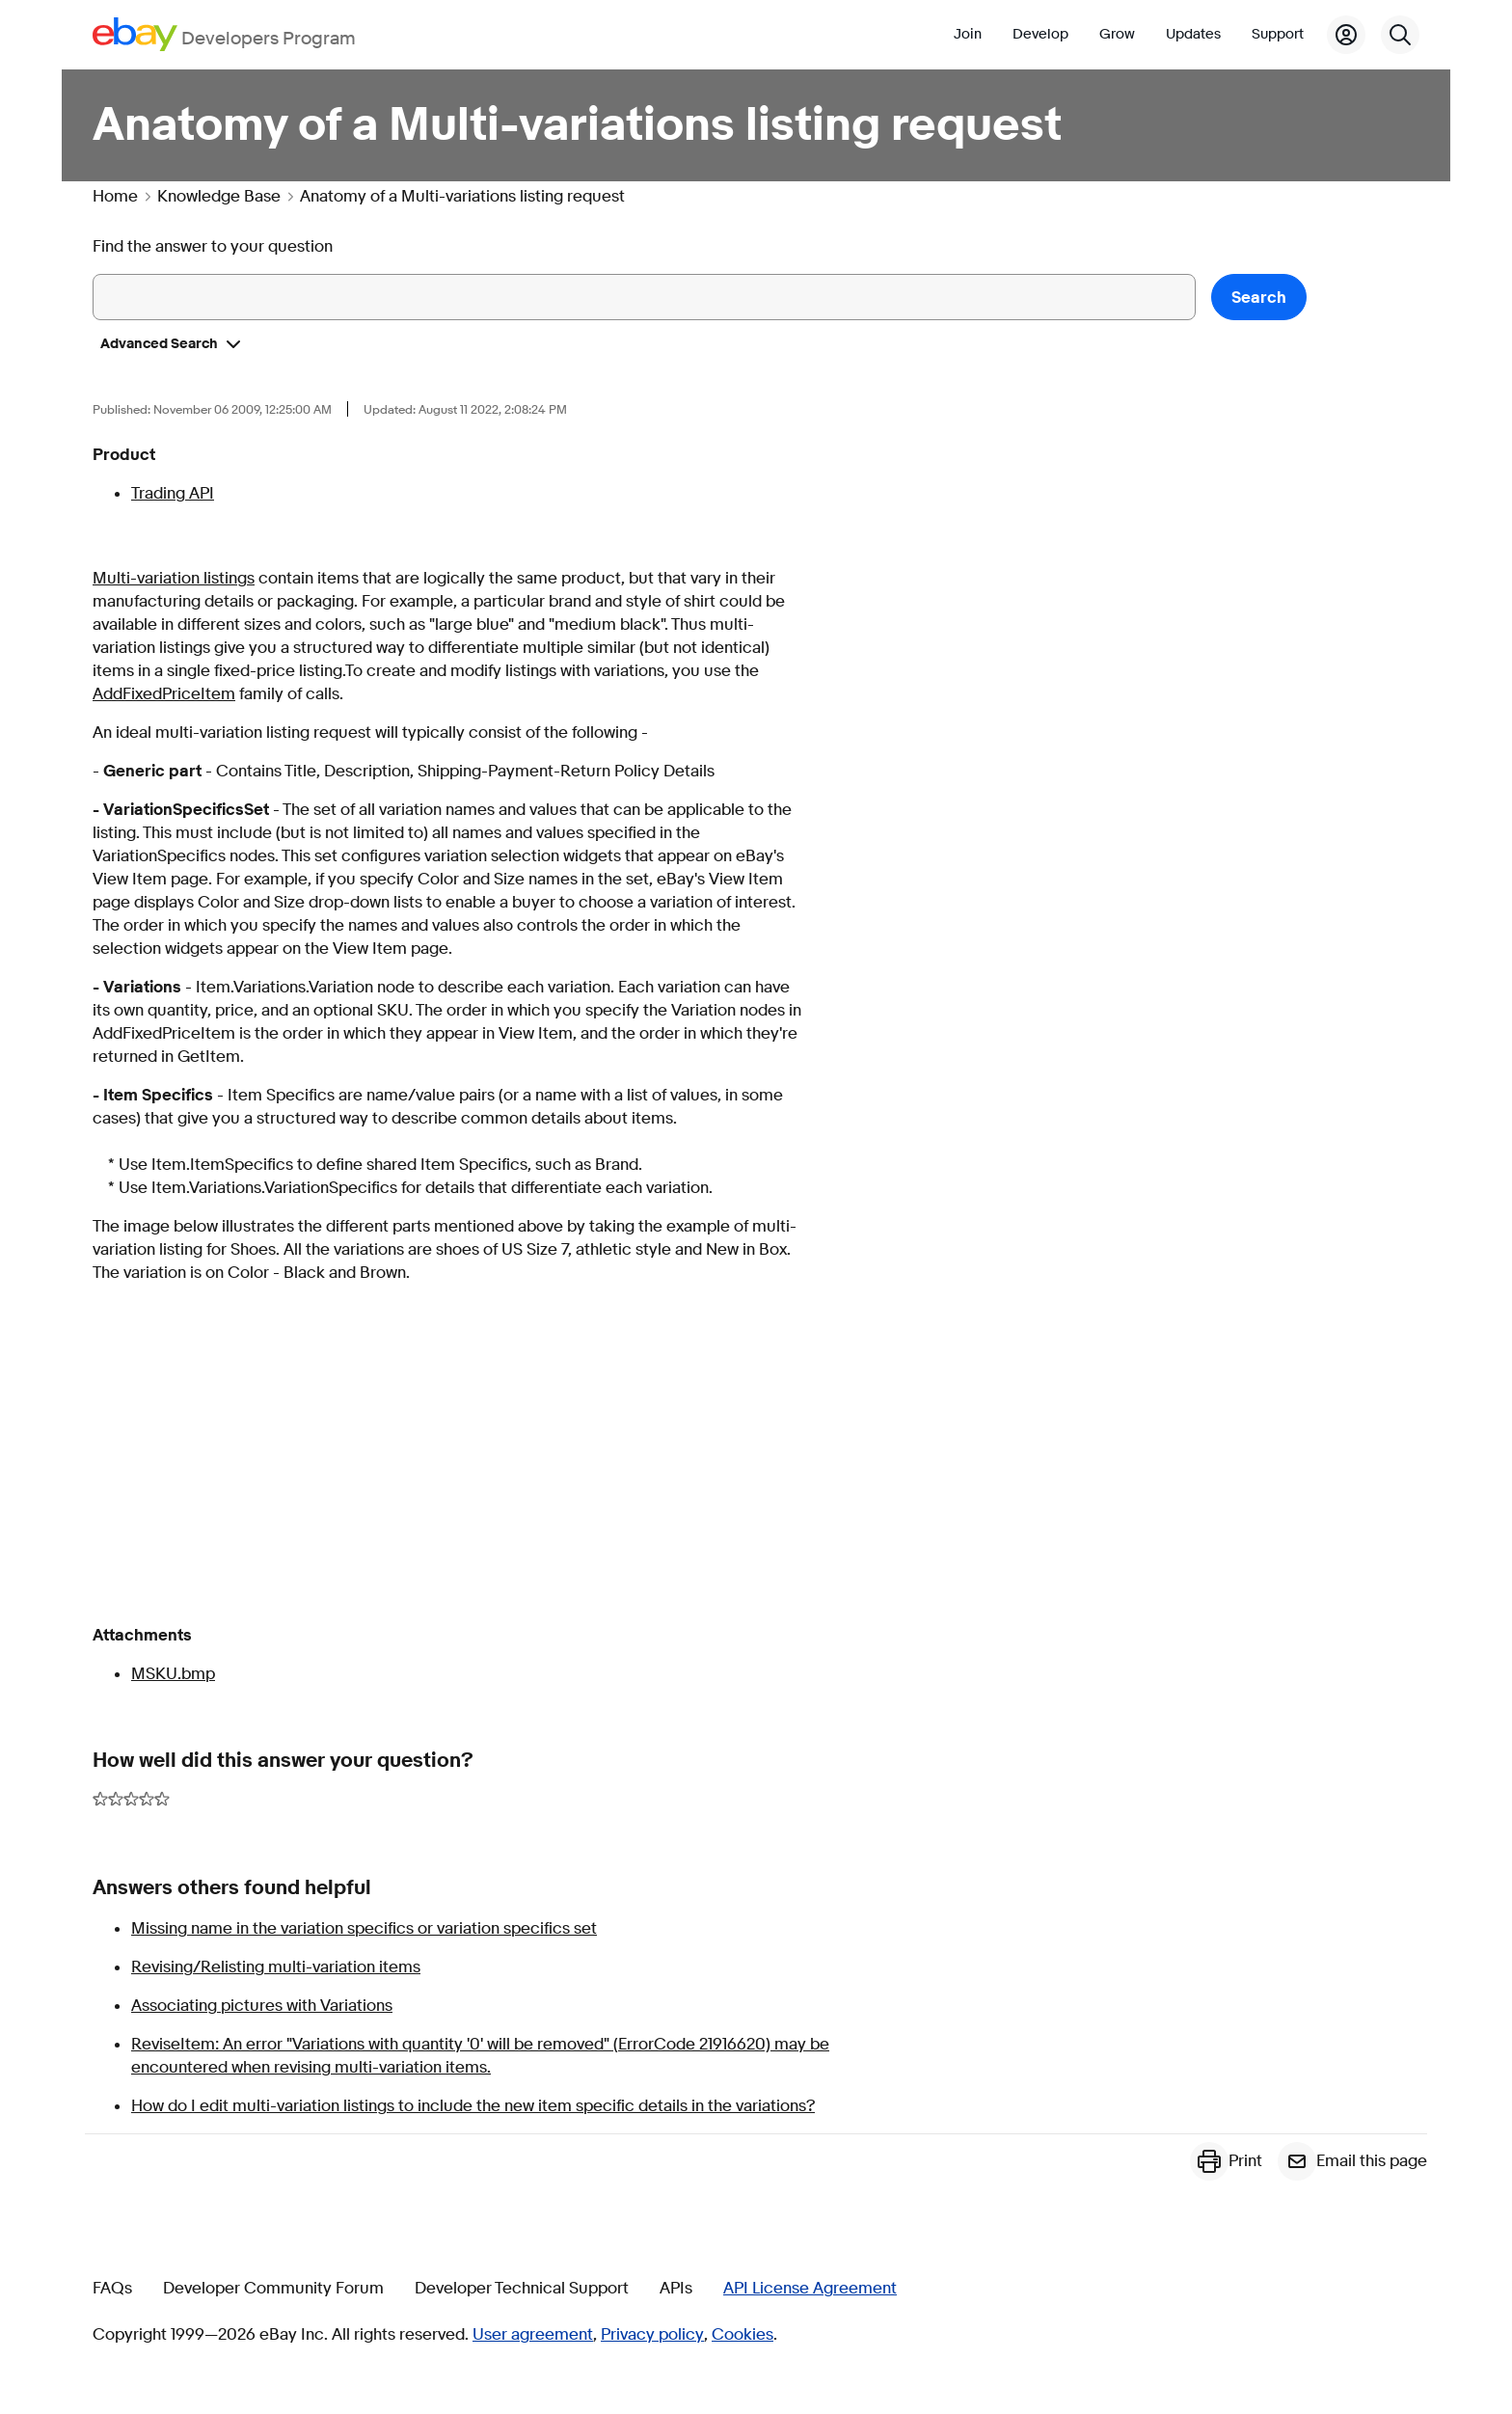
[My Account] (1346, 34)
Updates (1193, 34)
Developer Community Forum (273, 2288)
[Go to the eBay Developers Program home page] (224, 34)
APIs (676, 2288)
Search (1258, 297)
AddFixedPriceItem (164, 694)
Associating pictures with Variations (261, 2005)
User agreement (532, 2335)
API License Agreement (810, 2288)
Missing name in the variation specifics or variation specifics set (364, 1928)
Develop (1040, 34)
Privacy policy (652, 2335)
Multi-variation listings (174, 578)
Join (968, 34)
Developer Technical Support (522, 2288)
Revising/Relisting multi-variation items (275, 1967)
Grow (1117, 34)
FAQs (112, 2288)
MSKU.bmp (173, 1674)
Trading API (172, 493)
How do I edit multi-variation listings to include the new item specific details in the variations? (473, 2106)
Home (115, 196)
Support (1278, 34)
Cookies (742, 2335)
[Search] (1400, 34)
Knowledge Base (219, 196)
